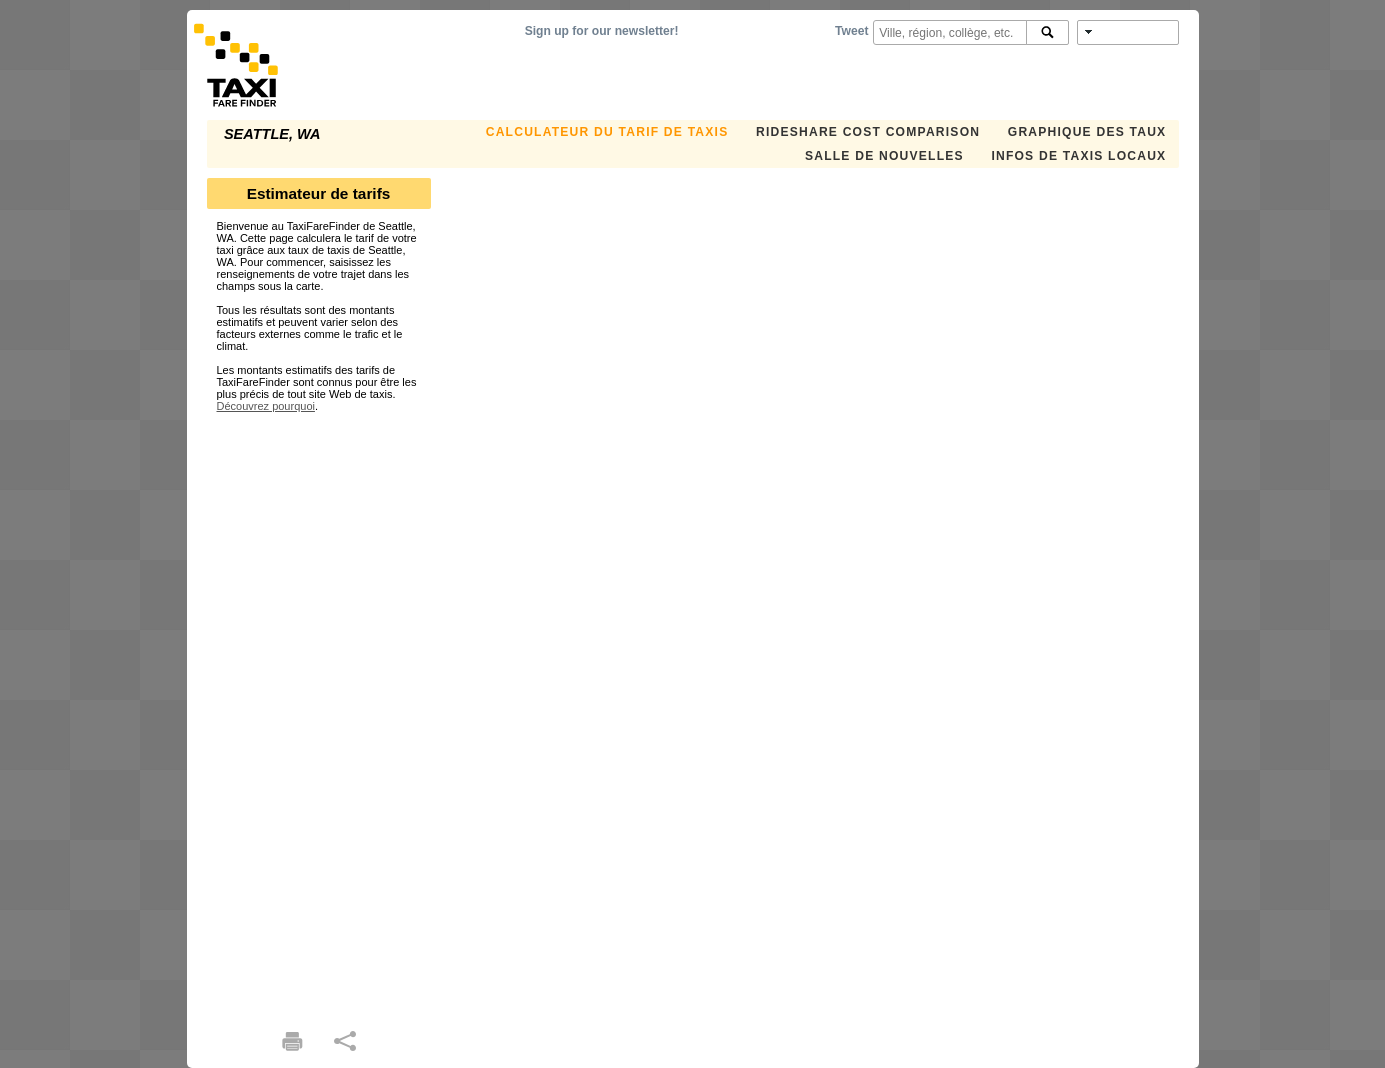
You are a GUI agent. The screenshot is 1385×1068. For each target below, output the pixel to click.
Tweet (851, 31)
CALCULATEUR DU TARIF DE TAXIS (607, 132)
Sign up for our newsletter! (602, 31)
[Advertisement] (319, 712)
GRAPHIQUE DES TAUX (1087, 132)
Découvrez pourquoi (266, 406)
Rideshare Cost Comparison (868, 132)
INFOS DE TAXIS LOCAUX (1078, 156)
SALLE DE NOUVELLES (884, 156)
